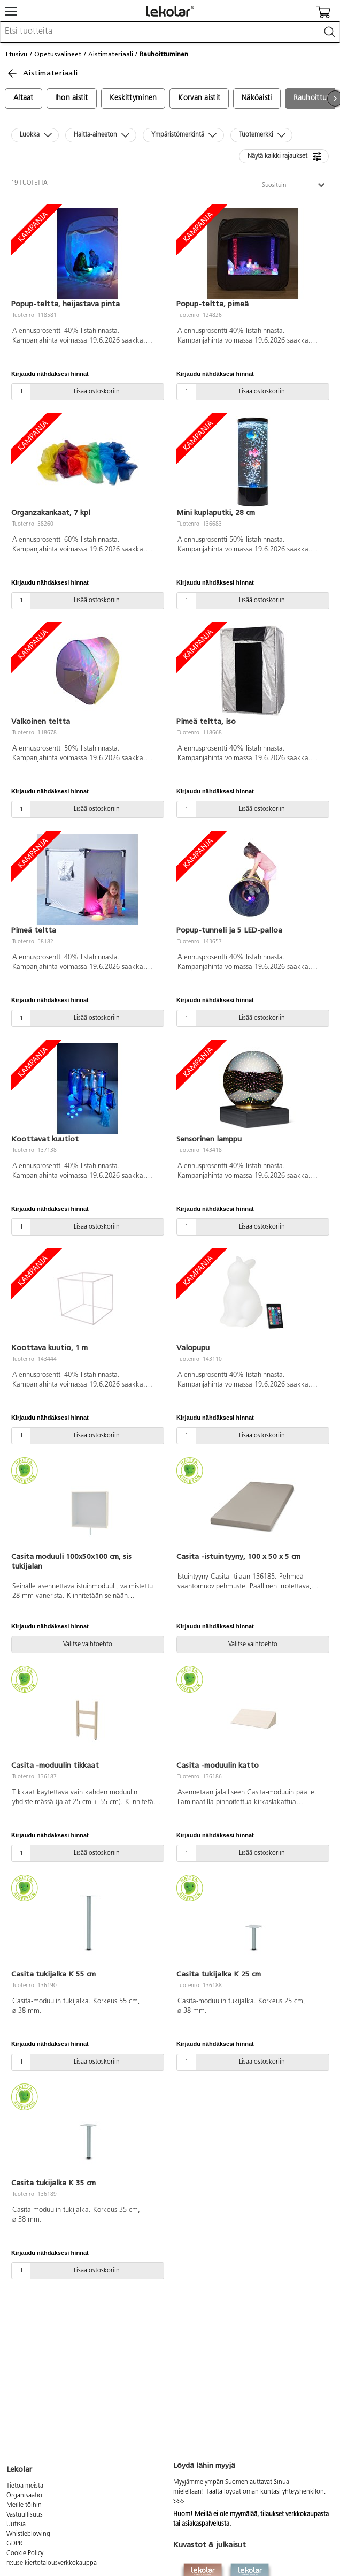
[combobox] (170, 32)
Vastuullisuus (24, 2515)
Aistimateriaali (110, 54)
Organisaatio (24, 2495)
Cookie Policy (24, 2553)
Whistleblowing (28, 2534)
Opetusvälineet (57, 54)
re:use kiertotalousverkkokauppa (51, 2563)
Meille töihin (24, 2505)
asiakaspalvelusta (205, 2524)
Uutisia (16, 2524)
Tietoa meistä (24, 2486)
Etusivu (16, 54)
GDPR (14, 2544)
